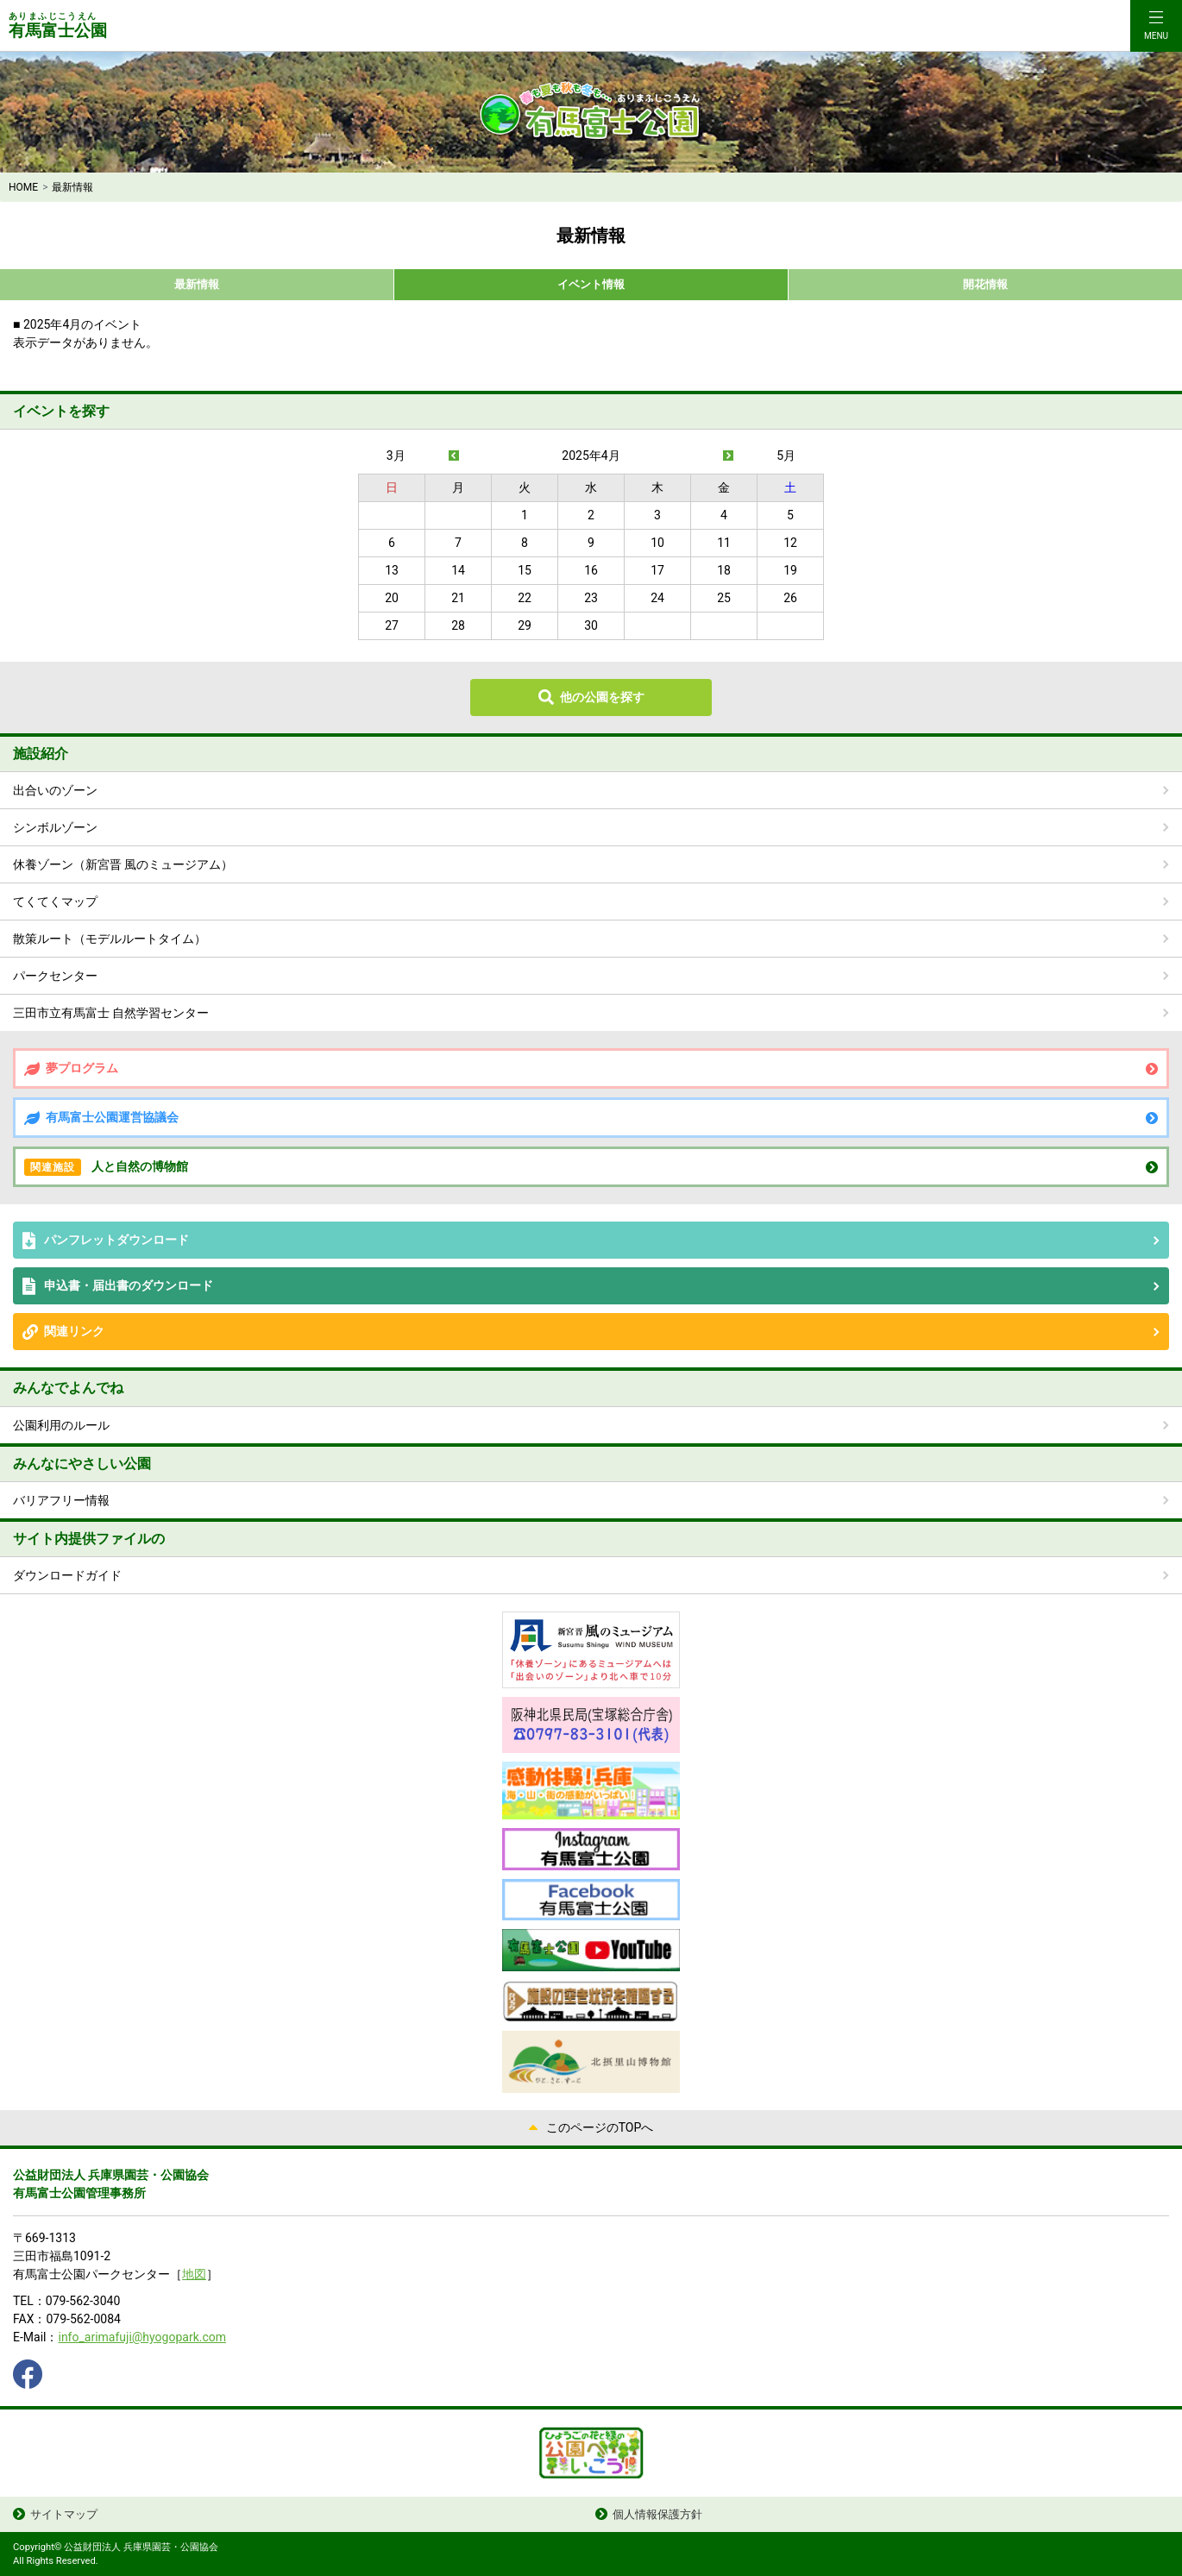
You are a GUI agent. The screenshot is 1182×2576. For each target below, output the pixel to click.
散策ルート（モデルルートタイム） (109, 939)
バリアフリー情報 (61, 1500)
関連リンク (74, 1331)
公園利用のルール (61, 1425)
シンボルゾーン (55, 827)
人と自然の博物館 (106, 1167)
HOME (23, 187)
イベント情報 (591, 284)
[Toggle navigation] (1156, 26)
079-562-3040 (83, 2301)
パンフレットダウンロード (116, 1240)
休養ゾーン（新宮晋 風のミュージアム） (123, 864)
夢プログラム (82, 1068)
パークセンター (55, 976)
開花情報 (985, 284)
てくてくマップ (55, 901)
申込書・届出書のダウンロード (128, 1285)
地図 (194, 2274)
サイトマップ (63, 2514)
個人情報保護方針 (657, 2514)
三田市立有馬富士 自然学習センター (111, 1013)
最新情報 (196, 284)
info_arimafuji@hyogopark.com (142, 2337)
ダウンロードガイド (67, 1575)
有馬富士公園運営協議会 (112, 1117)
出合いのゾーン (55, 790)
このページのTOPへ (600, 2127)
